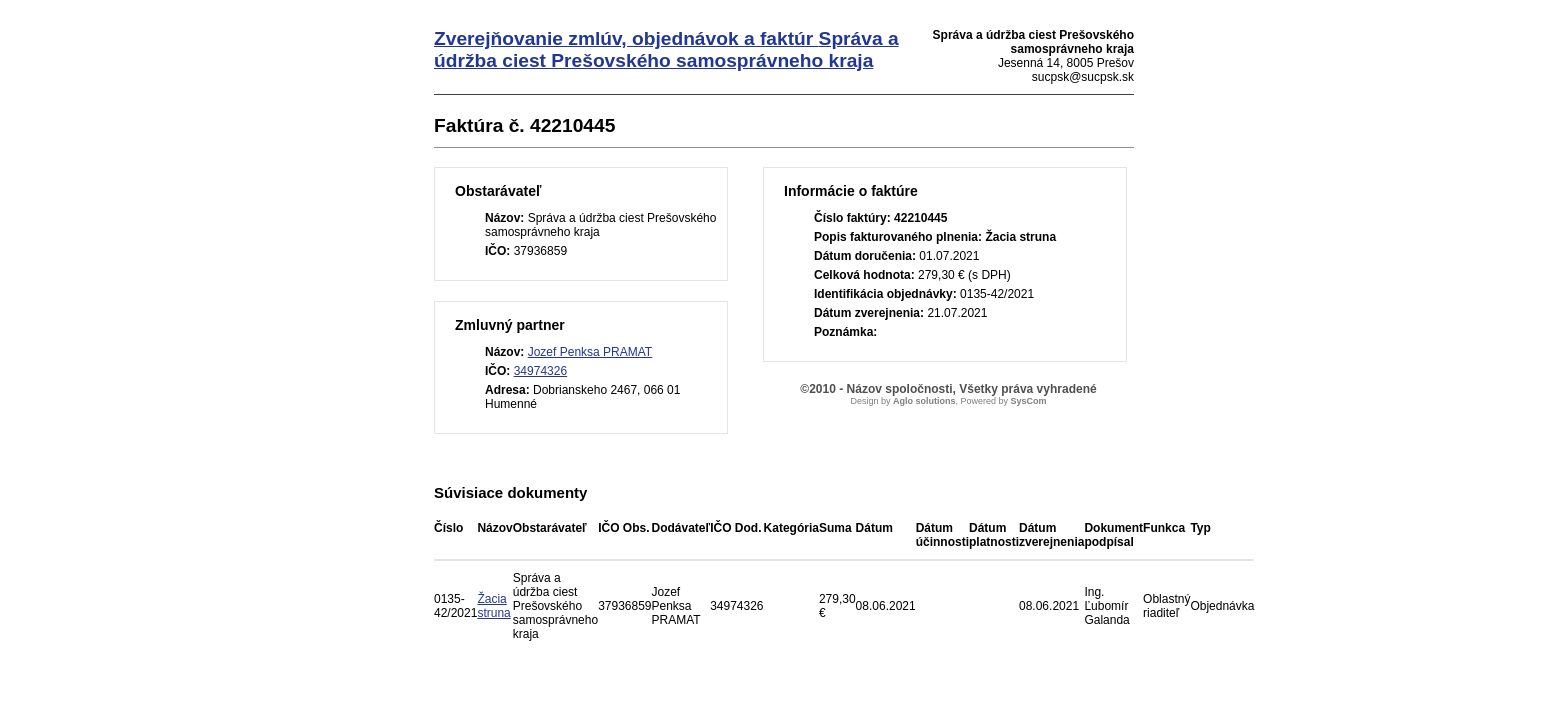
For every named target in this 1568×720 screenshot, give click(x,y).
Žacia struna (493, 606)
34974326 (540, 371)
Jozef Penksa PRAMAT (590, 352)
